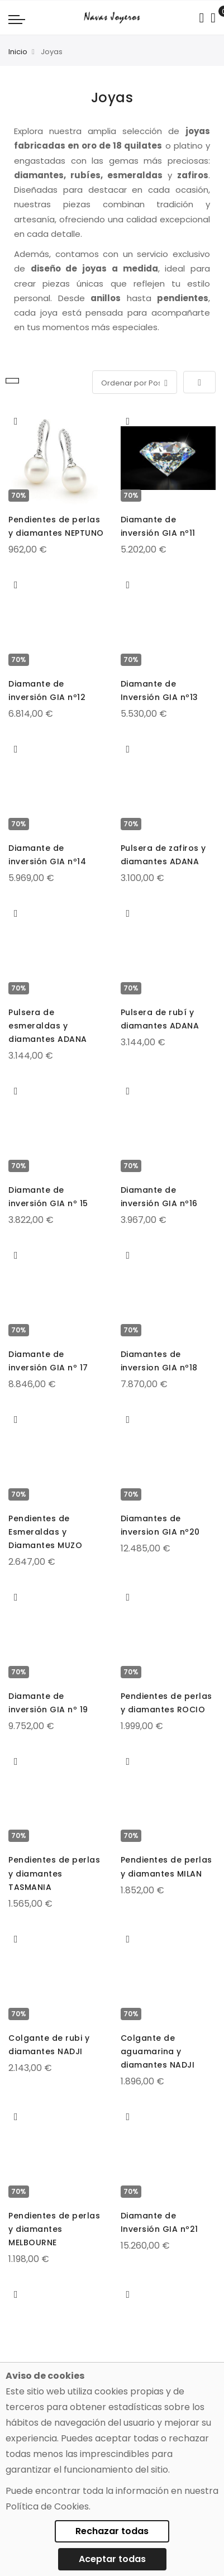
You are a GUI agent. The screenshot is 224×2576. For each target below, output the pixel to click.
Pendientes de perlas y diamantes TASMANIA (54, 1873)
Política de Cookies (47, 2506)
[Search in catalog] (201, 18)
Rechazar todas (112, 2531)
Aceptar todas (112, 2559)
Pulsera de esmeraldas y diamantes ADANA (47, 1026)
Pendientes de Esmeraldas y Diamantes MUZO (45, 1532)
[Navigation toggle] (16, 19)
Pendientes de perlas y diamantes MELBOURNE (54, 2229)
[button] (15, 421)
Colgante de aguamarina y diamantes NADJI (158, 2051)
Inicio (17, 51)
